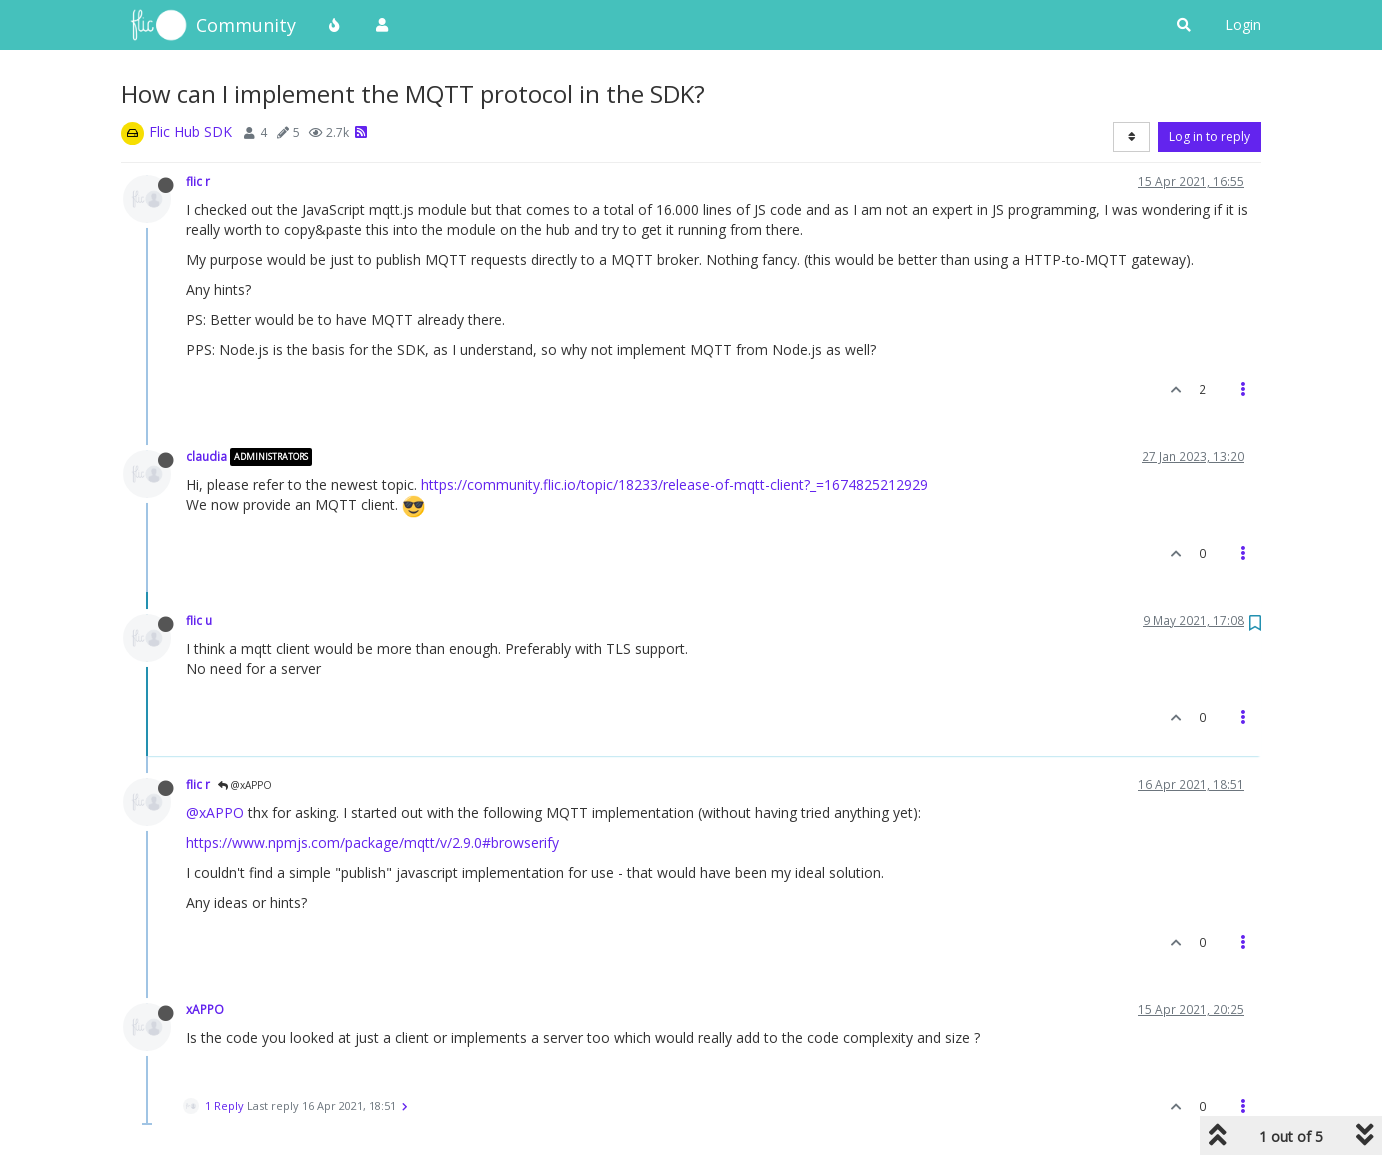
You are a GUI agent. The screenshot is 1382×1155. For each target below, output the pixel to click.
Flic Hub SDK (190, 131)
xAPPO (205, 1009)
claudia (206, 456)
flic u (199, 620)
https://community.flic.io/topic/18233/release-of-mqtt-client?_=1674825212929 (674, 484)
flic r (198, 181)
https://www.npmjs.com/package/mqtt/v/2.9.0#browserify (372, 842)
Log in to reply (1209, 136)
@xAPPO (245, 785)
